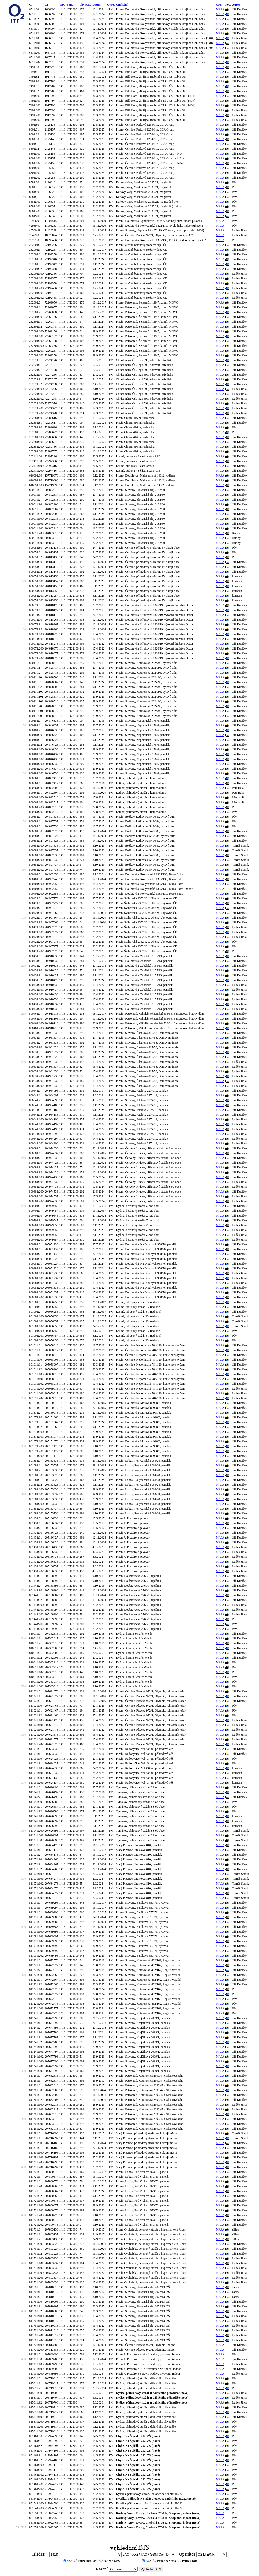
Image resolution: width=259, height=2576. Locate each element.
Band (70, 4)
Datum (96, 4)
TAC (62, 4)
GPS (219, 4)
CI (46, 4)
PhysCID (86, 4)
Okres (111, 4)
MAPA (220, 9)
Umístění (122, 4)
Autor (236, 4)
